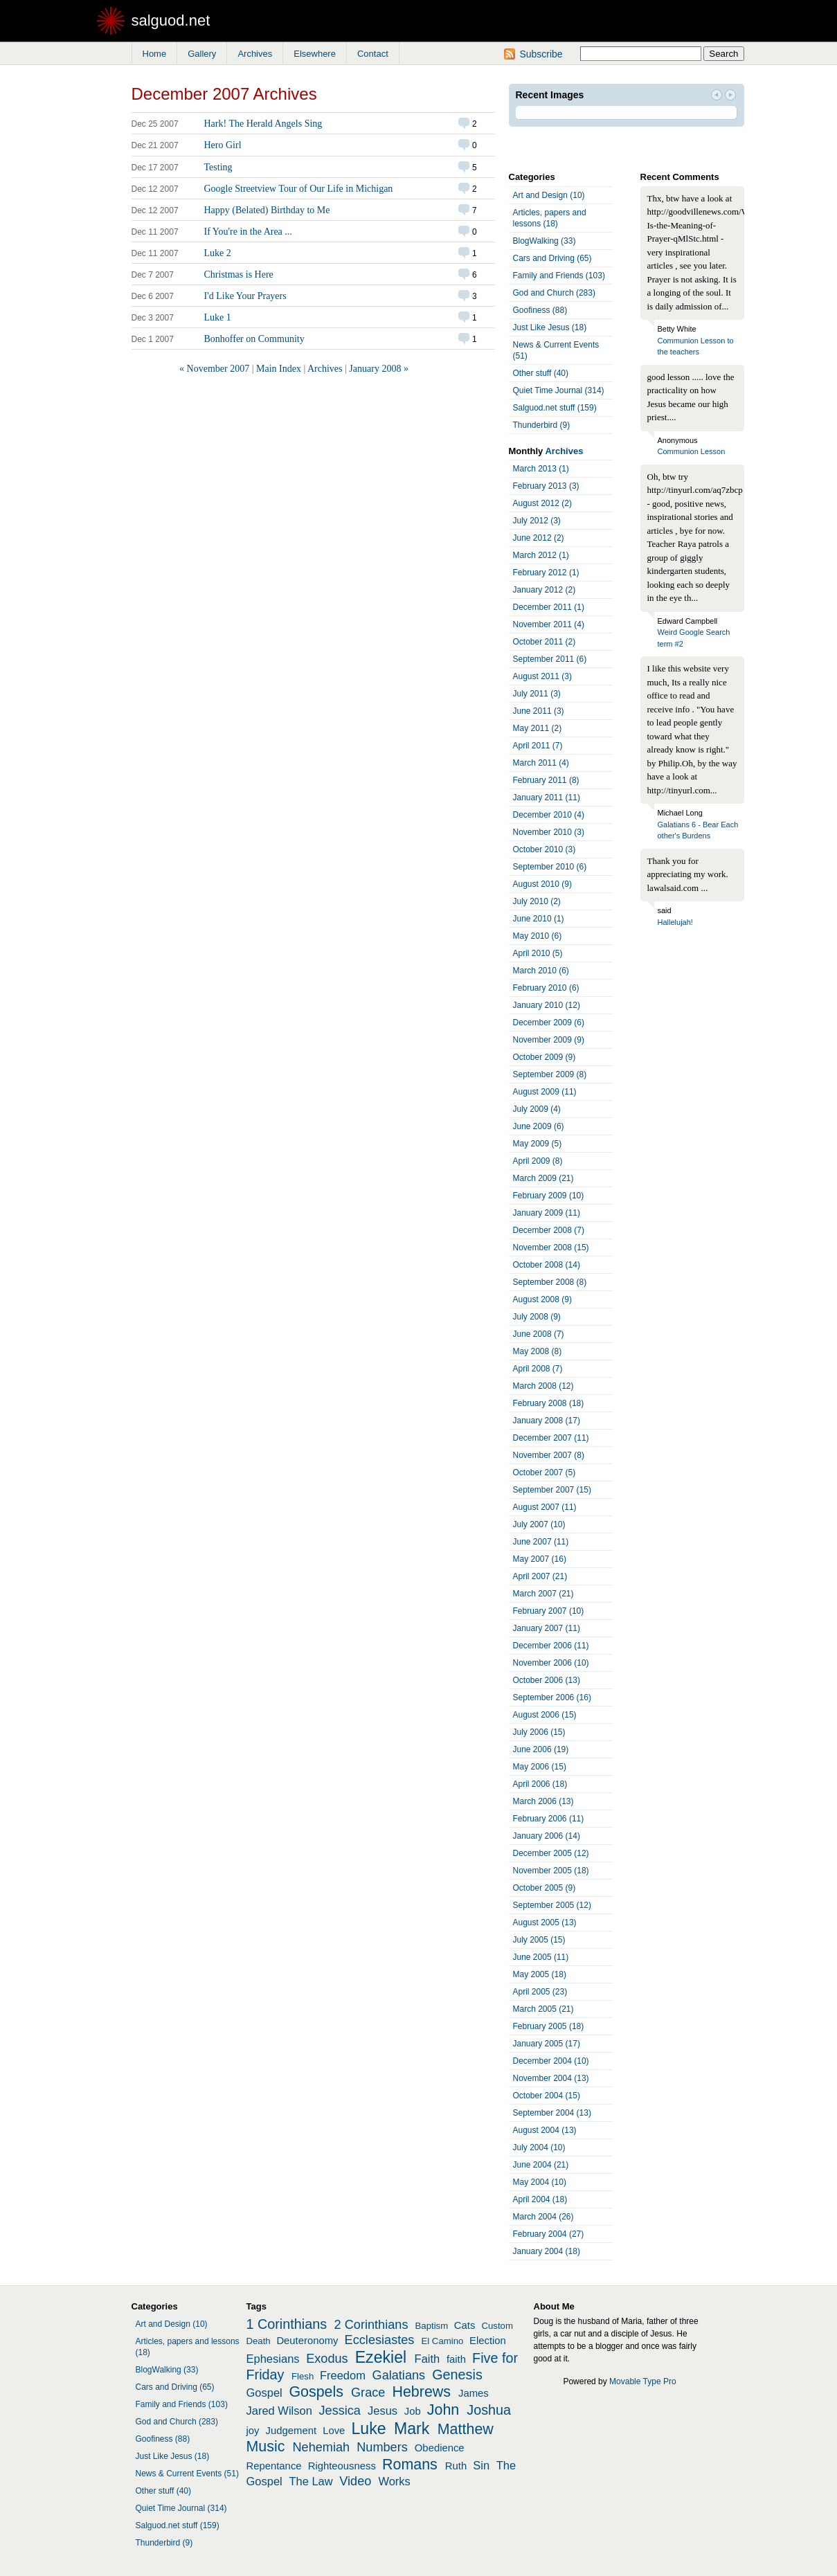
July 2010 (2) (537, 901)
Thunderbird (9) (541, 425)
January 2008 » (378, 368)
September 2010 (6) (550, 867)
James (473, 2393)
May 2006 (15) (539, 1767)
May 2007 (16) (539, 1559)
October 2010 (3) (544, 849)
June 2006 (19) (541, 1749)
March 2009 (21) (543, 1178)
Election (487, 2340)
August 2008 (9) (542, 1299)
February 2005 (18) (548, 2026)
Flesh (302, 2376)
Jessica (339, 2410)
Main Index (278, 368)
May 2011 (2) (537, 728)
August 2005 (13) (545, 1922)
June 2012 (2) (538, 538)
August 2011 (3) (542, 676)
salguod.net (171, 20)
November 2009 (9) (548, 1040)
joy (253, 2430)
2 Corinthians (371, 2325)
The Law (310, 2481)
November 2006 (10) (551, 1663)
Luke (369, 2429)
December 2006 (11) (551, 1645)
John (443, 2410)
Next (730, 96)
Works (394, 2481)
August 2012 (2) (542, 503)
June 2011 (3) (538, 711)
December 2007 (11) (551, 1438)
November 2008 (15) (551, 1247)
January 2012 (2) (544, 590)
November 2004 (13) (551, 2078)
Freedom (343, 2375)
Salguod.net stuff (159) (555, 408)
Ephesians (273, 2358)
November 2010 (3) (548, 832)
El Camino (442, 2341)
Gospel (264, 2392)
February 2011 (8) (546, 780)
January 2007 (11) (546, 1628)
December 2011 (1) (548, 607)
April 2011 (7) (538, 745)
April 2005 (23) (540, 1992)
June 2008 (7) (538, 1334)
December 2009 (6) (548, 1022)
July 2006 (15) (539, 1732)
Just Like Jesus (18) (550, 327)
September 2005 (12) (552, 1905)
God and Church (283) (554, 293)
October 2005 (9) (544, 1888)
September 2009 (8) (550, 1074)
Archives (254, 53)
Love (334, 2430)
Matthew (466, 2429)
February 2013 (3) (546, 486)
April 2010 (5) (538, 953)
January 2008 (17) (546, 1420)
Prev (716, 96)
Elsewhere (315, 53)
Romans (410, 2464)
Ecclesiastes (380, 2340)
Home (155, 53)
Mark (411, 2429)
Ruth (456, 2465)
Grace (368, 2392)
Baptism (432, 2326)
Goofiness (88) (540, 310)
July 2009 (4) (537, 1109)
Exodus (327, 2359)
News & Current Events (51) (556, 350)
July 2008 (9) (537, 1317)
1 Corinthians (286, 2324)
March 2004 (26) (543, 2217)
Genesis (457, 2374)
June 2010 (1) (538, 919)
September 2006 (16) (552, 1697)
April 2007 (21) (540, 1576)
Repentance (274, 2465)
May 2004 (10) (539, 2182)
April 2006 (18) (540, 1784)
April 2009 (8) (538, 1161)
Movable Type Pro (642, 2381)
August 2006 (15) (545, 1715)
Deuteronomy (307, 2340)
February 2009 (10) (548, 1195)
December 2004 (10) (551, 2061)
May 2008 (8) (537, 1351)
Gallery (202, 53)
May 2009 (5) (537, 1144)
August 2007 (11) (545, 1507)
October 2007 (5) (544, 1472)
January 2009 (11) (546, 1213)
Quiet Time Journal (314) (558, 390)
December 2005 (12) (551, 1853)
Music (265, 2446)
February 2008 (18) (548, 1403)
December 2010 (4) (548, 815)
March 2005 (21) (543, 2009)
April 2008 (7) (538, 1368)
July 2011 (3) (537, 694)
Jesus (382, 2410)
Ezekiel (380, 2357)
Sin (481, 2465)
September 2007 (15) (552, 1490)
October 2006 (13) (546, 1680)
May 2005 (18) (539, 1974)
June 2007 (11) (541, 1542)
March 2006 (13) (543, 1801)
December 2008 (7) (548, 1230)
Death (258, 2341)
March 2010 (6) (541, 970)
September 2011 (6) (550, 659)
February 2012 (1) (546, 572)
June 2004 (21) (541, 2165)
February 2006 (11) (548, 1818)
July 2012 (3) (537, 520)
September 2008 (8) (550, 1282)
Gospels (316, 2392)
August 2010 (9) (542, 884)
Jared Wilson (279, 2410)
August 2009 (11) (545, 1092)
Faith (427, 2358)
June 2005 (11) (541, 1957)
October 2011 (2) (544, 642)
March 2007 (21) (543, 1593)
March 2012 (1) (541, 555)
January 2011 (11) (546, 797)
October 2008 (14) (546, 1265)
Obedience (440, 2447)
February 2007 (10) (548, 1611)
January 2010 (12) (546, 1005)
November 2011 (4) (548, 624)
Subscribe (540, 54)
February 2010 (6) (546, 988)
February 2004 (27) (548, 2234)
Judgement (291, 2430)
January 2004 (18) (546, 2251)
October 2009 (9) (544, 1057)
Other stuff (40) (540, 373)
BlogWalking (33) (544, 241)
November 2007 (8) (548, 1455)
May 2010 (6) (537, 936)
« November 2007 (214, 368)
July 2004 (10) (539, 2147)
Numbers (382, 2447)
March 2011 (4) (541, 763)
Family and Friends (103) (559, 275)
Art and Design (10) (549, 195)
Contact (372, 53)
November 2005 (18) (551, 1870)
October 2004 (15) (546, 2095)
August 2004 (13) (545, 2130)
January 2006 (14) (546, 1836)
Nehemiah (321, 2447)
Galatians (399, 2375)
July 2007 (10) (539, 1524)
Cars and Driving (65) (552, 258)
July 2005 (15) (539, 1940)
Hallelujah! (675, 922)
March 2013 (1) (541, 469)
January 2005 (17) (546, 2043)
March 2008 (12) (543, 1386)
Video (355, 2481)
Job (412, 2411)
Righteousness (342, 2465)
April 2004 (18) (540, 2199)
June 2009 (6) (538, 1126)
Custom (496, 2326)
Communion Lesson (692, 451)
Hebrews (421, 2392)
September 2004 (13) (552, 2113)
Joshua (489, 2409)
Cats (465, 2325)
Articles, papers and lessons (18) (549, 218)
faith (456, 2359)
